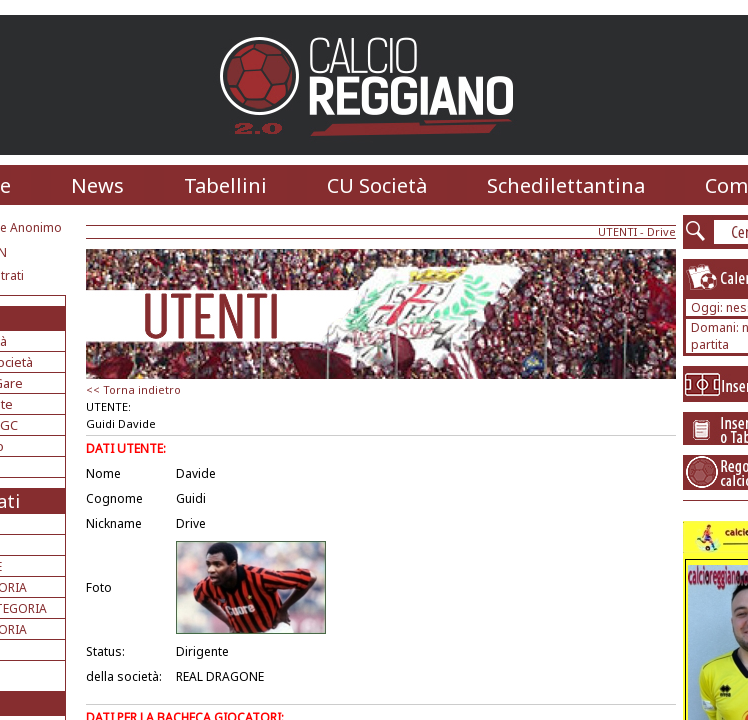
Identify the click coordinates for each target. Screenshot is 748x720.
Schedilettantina (566, 185)
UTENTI (617, 231)
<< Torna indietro (133, 389)
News (97, 185)
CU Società (377, 185)
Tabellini (225, 185)
